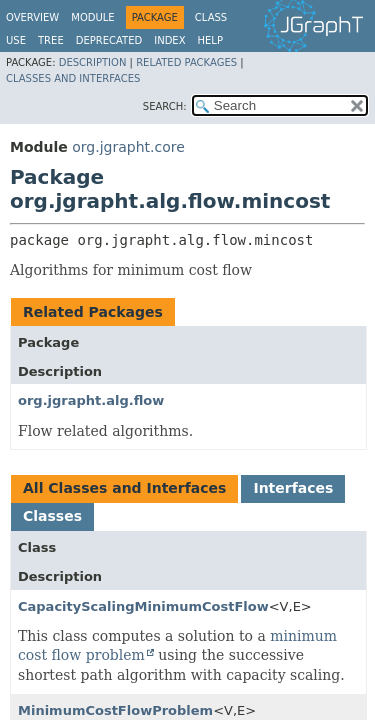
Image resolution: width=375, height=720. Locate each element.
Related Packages (186, 62)
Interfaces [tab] (293, 488)
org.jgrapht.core (128, 147)
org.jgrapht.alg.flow (91, 400)
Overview (32, 17)
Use (16, 40)
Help (210, 40)
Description (93, 62)
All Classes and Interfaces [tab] (124, 488)
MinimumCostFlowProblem (115, 710)
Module (92, 17)
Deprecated (109, 40)
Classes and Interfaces (73, 78)
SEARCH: (165, 106)
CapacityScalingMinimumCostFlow (143, 606)
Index (169, 40)
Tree (51, 40)
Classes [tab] (52, 516)
